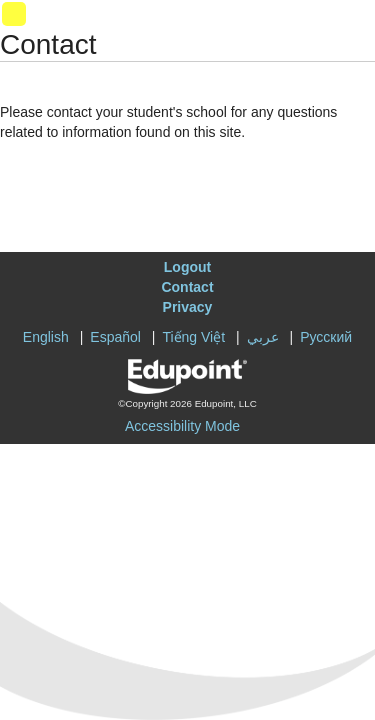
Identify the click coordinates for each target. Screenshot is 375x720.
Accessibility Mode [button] (182, 426)
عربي (263, 337)
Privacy (188, 307)
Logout (187, 267)
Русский (326, 337)
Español (115, 337)
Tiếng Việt (193, 337)
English (46, 337)
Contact (187, 287)
